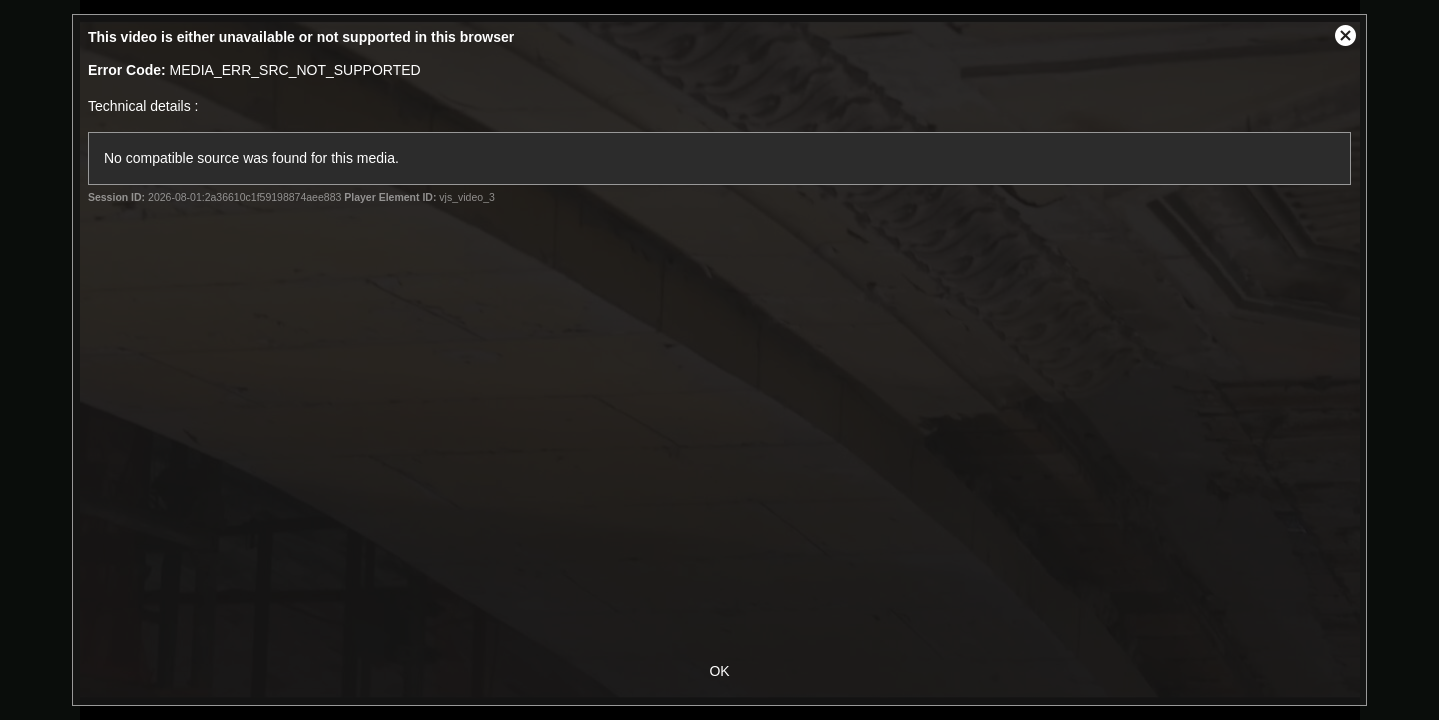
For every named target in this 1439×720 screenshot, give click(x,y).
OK (719, 671)
